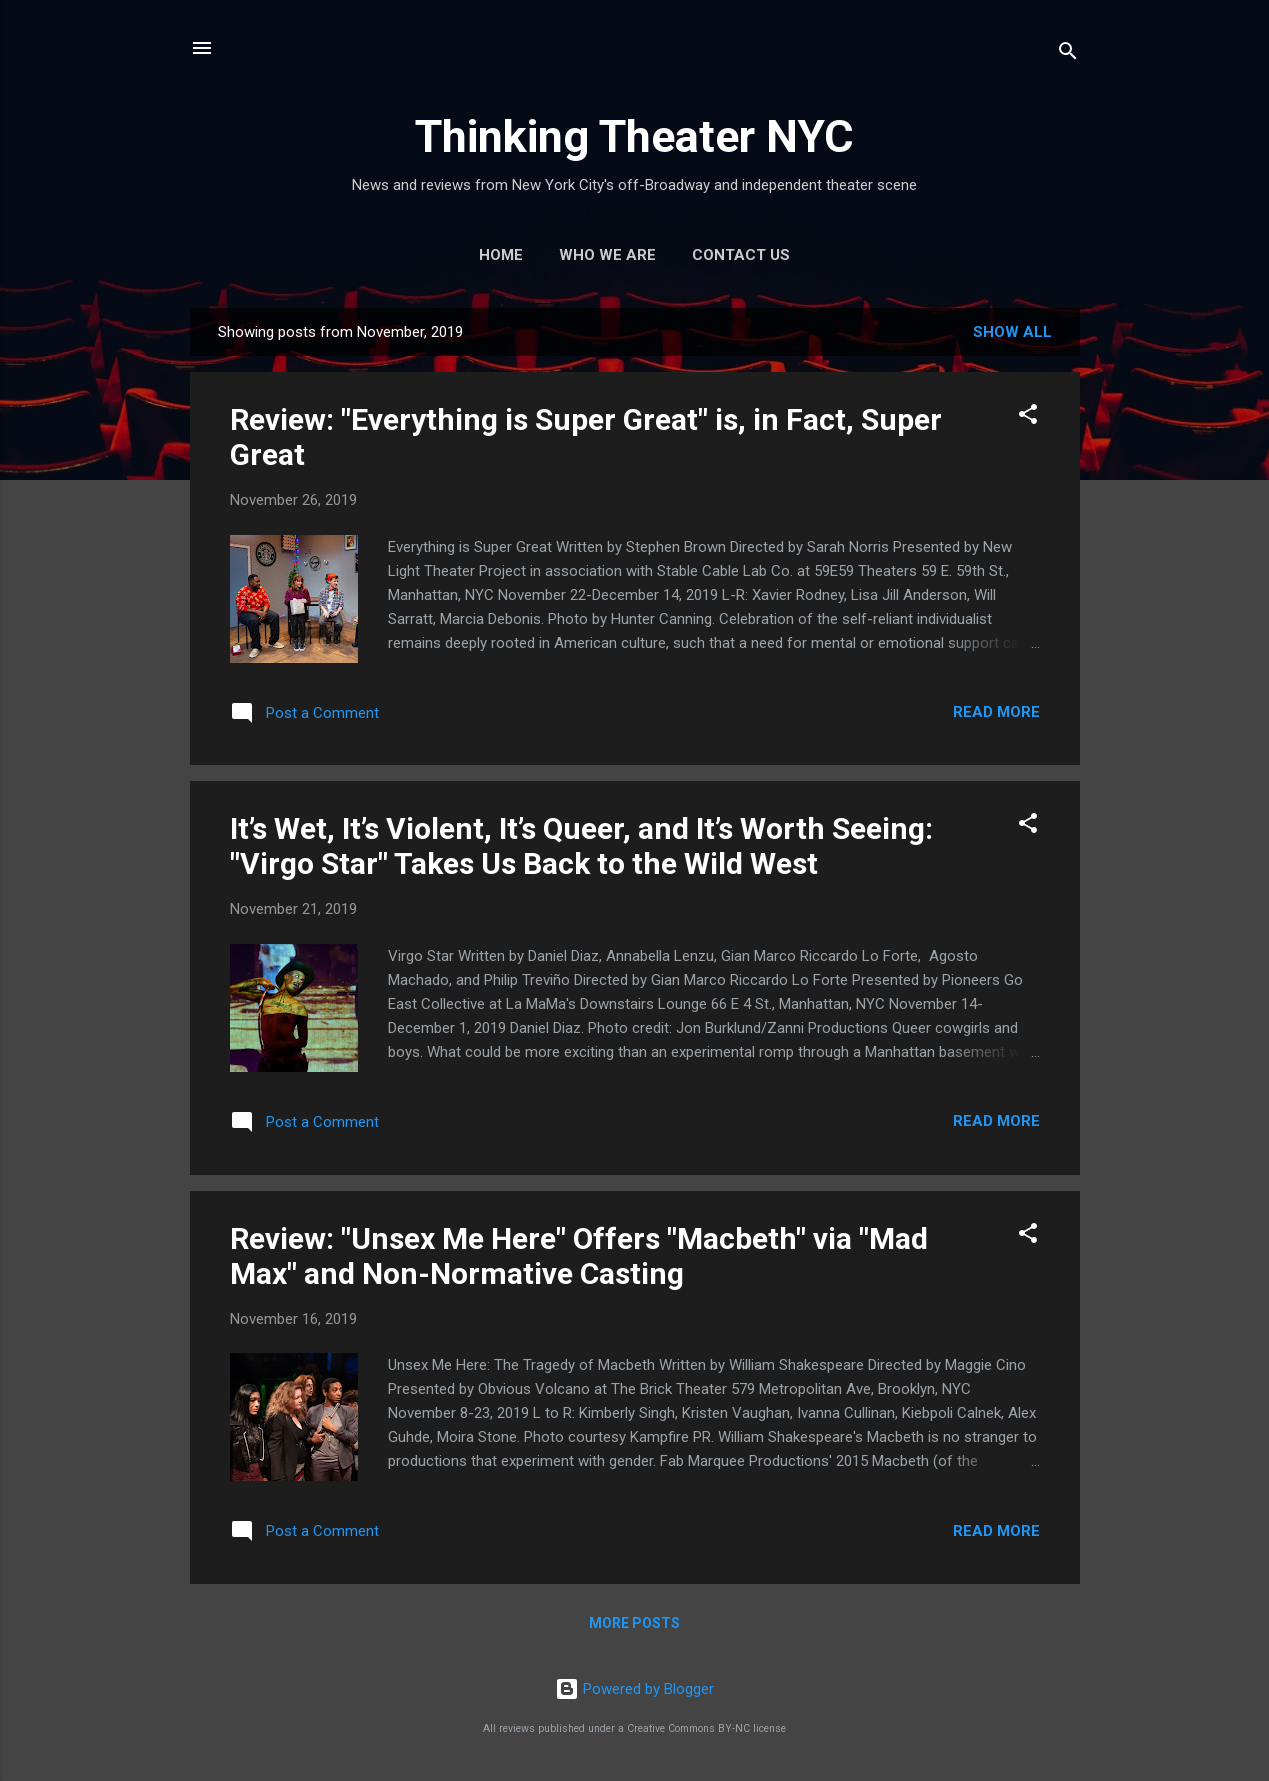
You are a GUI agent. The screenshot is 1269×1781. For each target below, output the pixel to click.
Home (501, 255)
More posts (634, 1623)
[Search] (1068, 54)
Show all (1012, 332)
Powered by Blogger (634, 1689)
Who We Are (607, 255)
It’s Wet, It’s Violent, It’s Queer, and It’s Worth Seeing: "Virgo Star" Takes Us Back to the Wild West (581, 846)
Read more (996, 712)
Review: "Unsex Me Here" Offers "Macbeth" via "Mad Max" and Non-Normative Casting (579, 1256)
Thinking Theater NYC (634, 136)
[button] (1028, 417)
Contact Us (741, 255)
